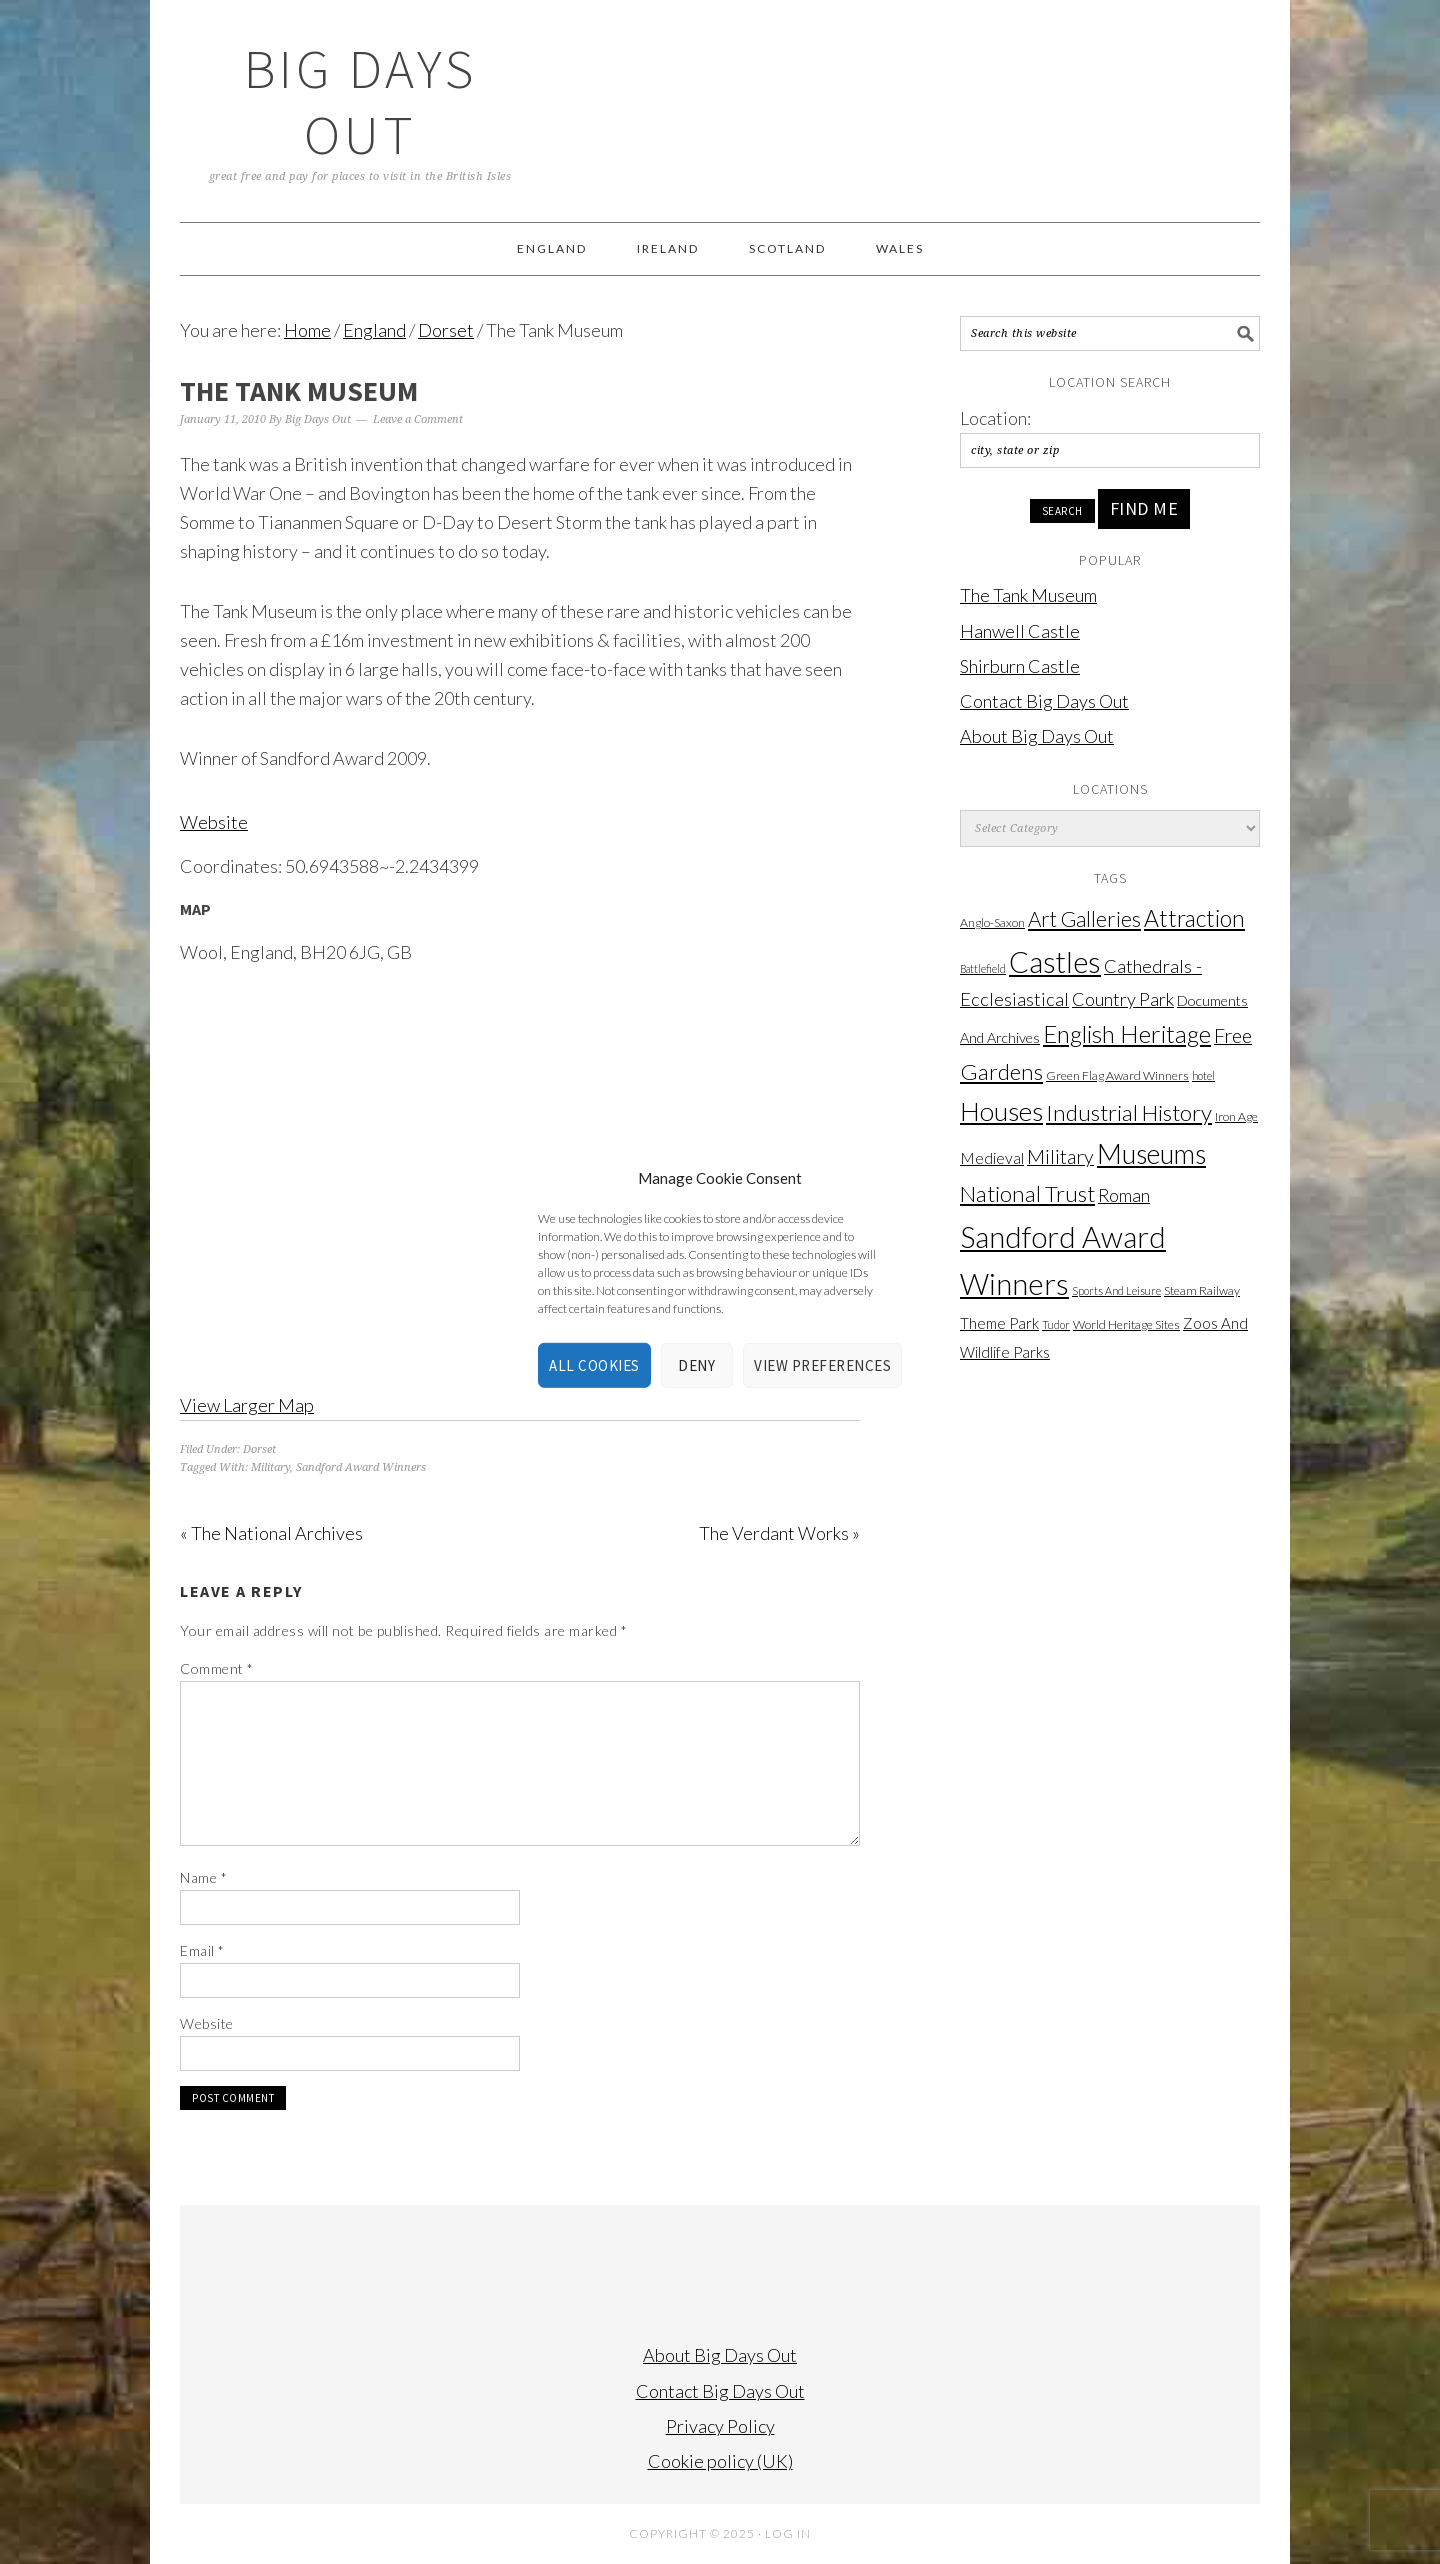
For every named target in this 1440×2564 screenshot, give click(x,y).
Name (203, 1877)
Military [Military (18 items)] (1060, 1156)
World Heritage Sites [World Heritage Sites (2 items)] (1126, 1324)
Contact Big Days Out (1044, 701)
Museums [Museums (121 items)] (1151, 1153)
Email (202, 1950)
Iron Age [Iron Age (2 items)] (1236, 1116)
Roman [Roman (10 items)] (1124, 1195)
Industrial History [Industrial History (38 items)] (1129, 1112)
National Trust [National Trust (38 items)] (1027, 1193)
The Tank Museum (1028, 595)
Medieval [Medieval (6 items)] (992, 1158)
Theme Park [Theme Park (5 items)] (999, 1323)
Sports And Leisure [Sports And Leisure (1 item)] (1116, 1290)
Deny (696, 1365)
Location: (995, 418)
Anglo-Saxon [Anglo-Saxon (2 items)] (992, 922)
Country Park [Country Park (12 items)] (1123, 999)
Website (214, 822)
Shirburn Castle (1020, 666)
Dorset (259, 1449)
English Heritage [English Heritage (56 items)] (1127, 1033)
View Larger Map (247, 1405)
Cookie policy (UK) (720, 2461)
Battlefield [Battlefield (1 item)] (983, 968)
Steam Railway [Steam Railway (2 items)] (1202, 1290)
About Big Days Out (1037, 736)
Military (270, 1467)
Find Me (1144, 508)
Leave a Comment (418, 419)
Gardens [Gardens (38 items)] (1001, 1071)
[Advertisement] (1110, 1686)
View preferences (822, 1365)
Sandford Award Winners (361, 1467)
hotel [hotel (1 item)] (1203, 1075)
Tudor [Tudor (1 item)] (1056, 1324)
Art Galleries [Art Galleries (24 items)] (1084, 919)
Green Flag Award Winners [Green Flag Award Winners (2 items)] (1117, 1075)
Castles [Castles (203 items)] (1055, 961)
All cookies (594, 1365)
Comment (217, 1668)
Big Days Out (360, 101)
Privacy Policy (720, 2426)
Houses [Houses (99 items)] (1001, 1111)
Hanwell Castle (1020, 631)
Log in (788, 2533)
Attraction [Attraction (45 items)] (1194, 918)
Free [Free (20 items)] (1233, 1035)
